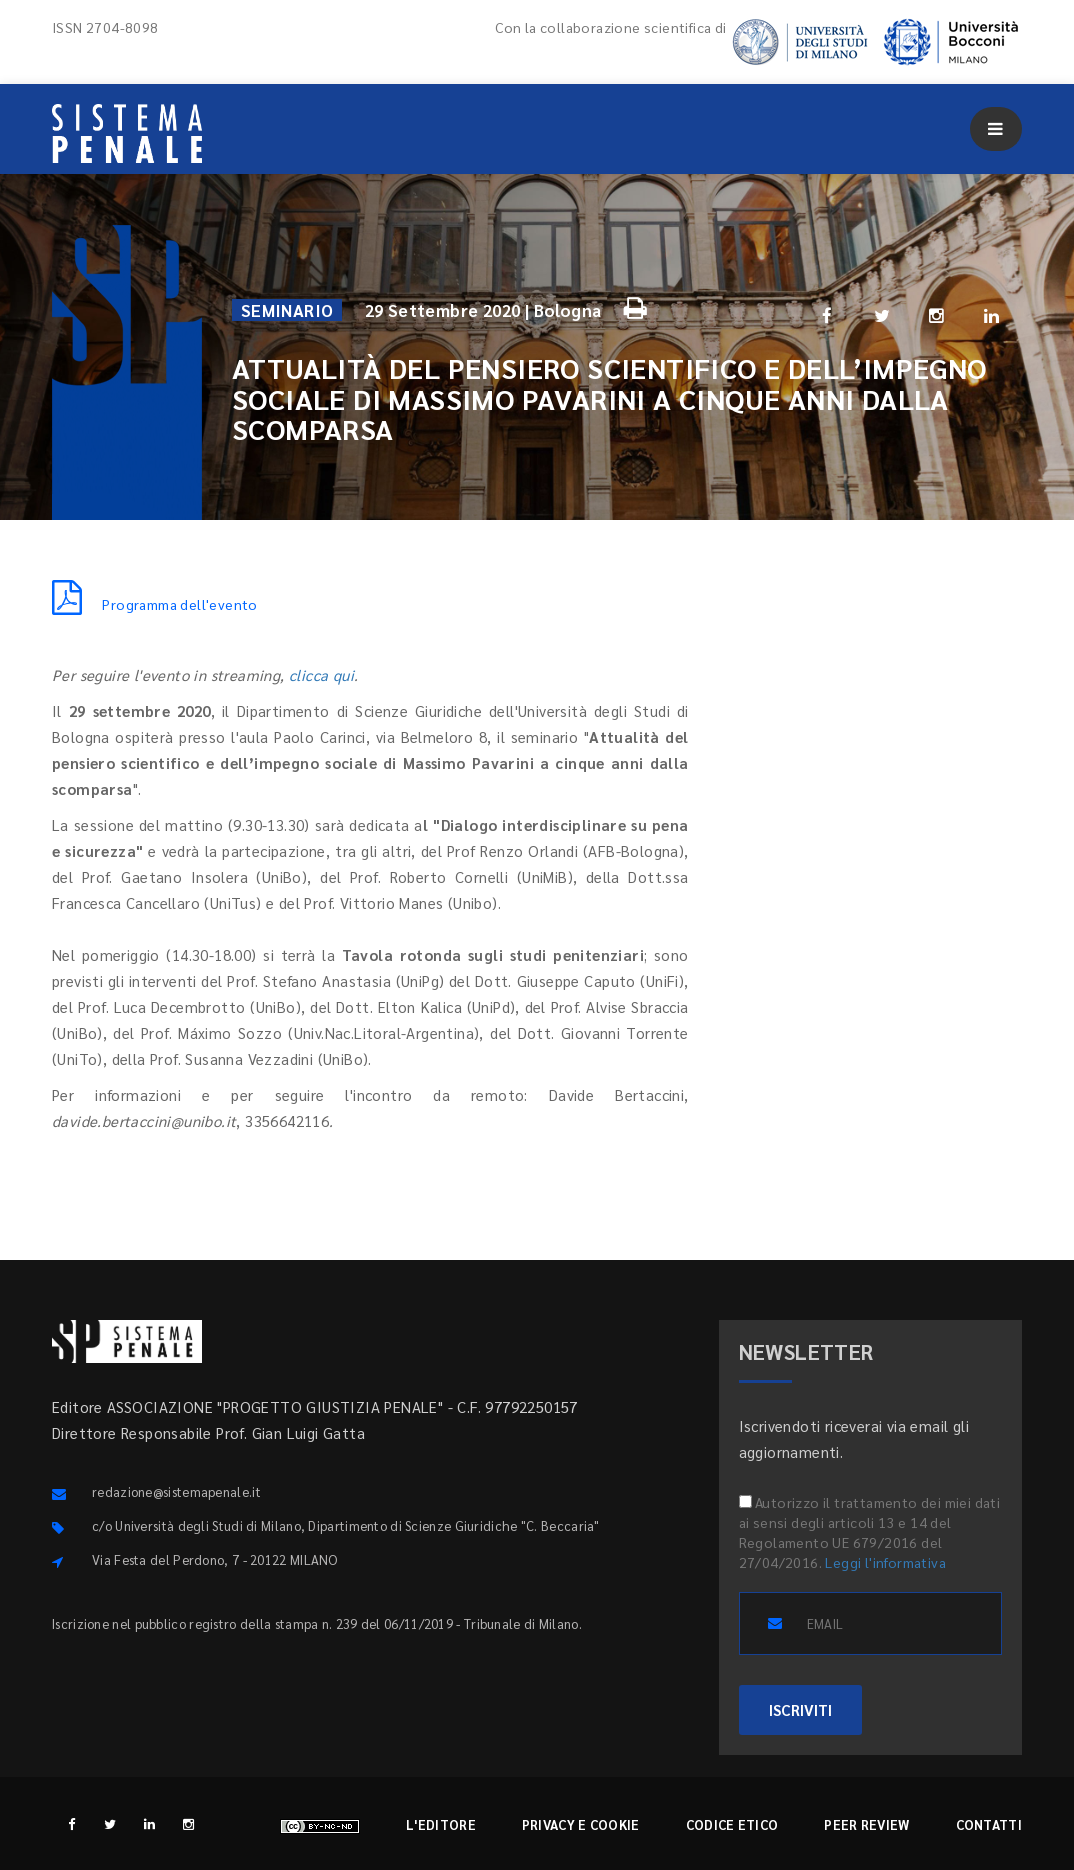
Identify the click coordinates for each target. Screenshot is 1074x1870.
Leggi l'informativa (885, 1562)
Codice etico (732, 1824)
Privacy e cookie (581, 1824)
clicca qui (321, 674)
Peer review (866, 1824)
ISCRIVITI (800, 1709)
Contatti (989, 1824)
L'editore (441, 1824)
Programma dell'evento (155, 604)
